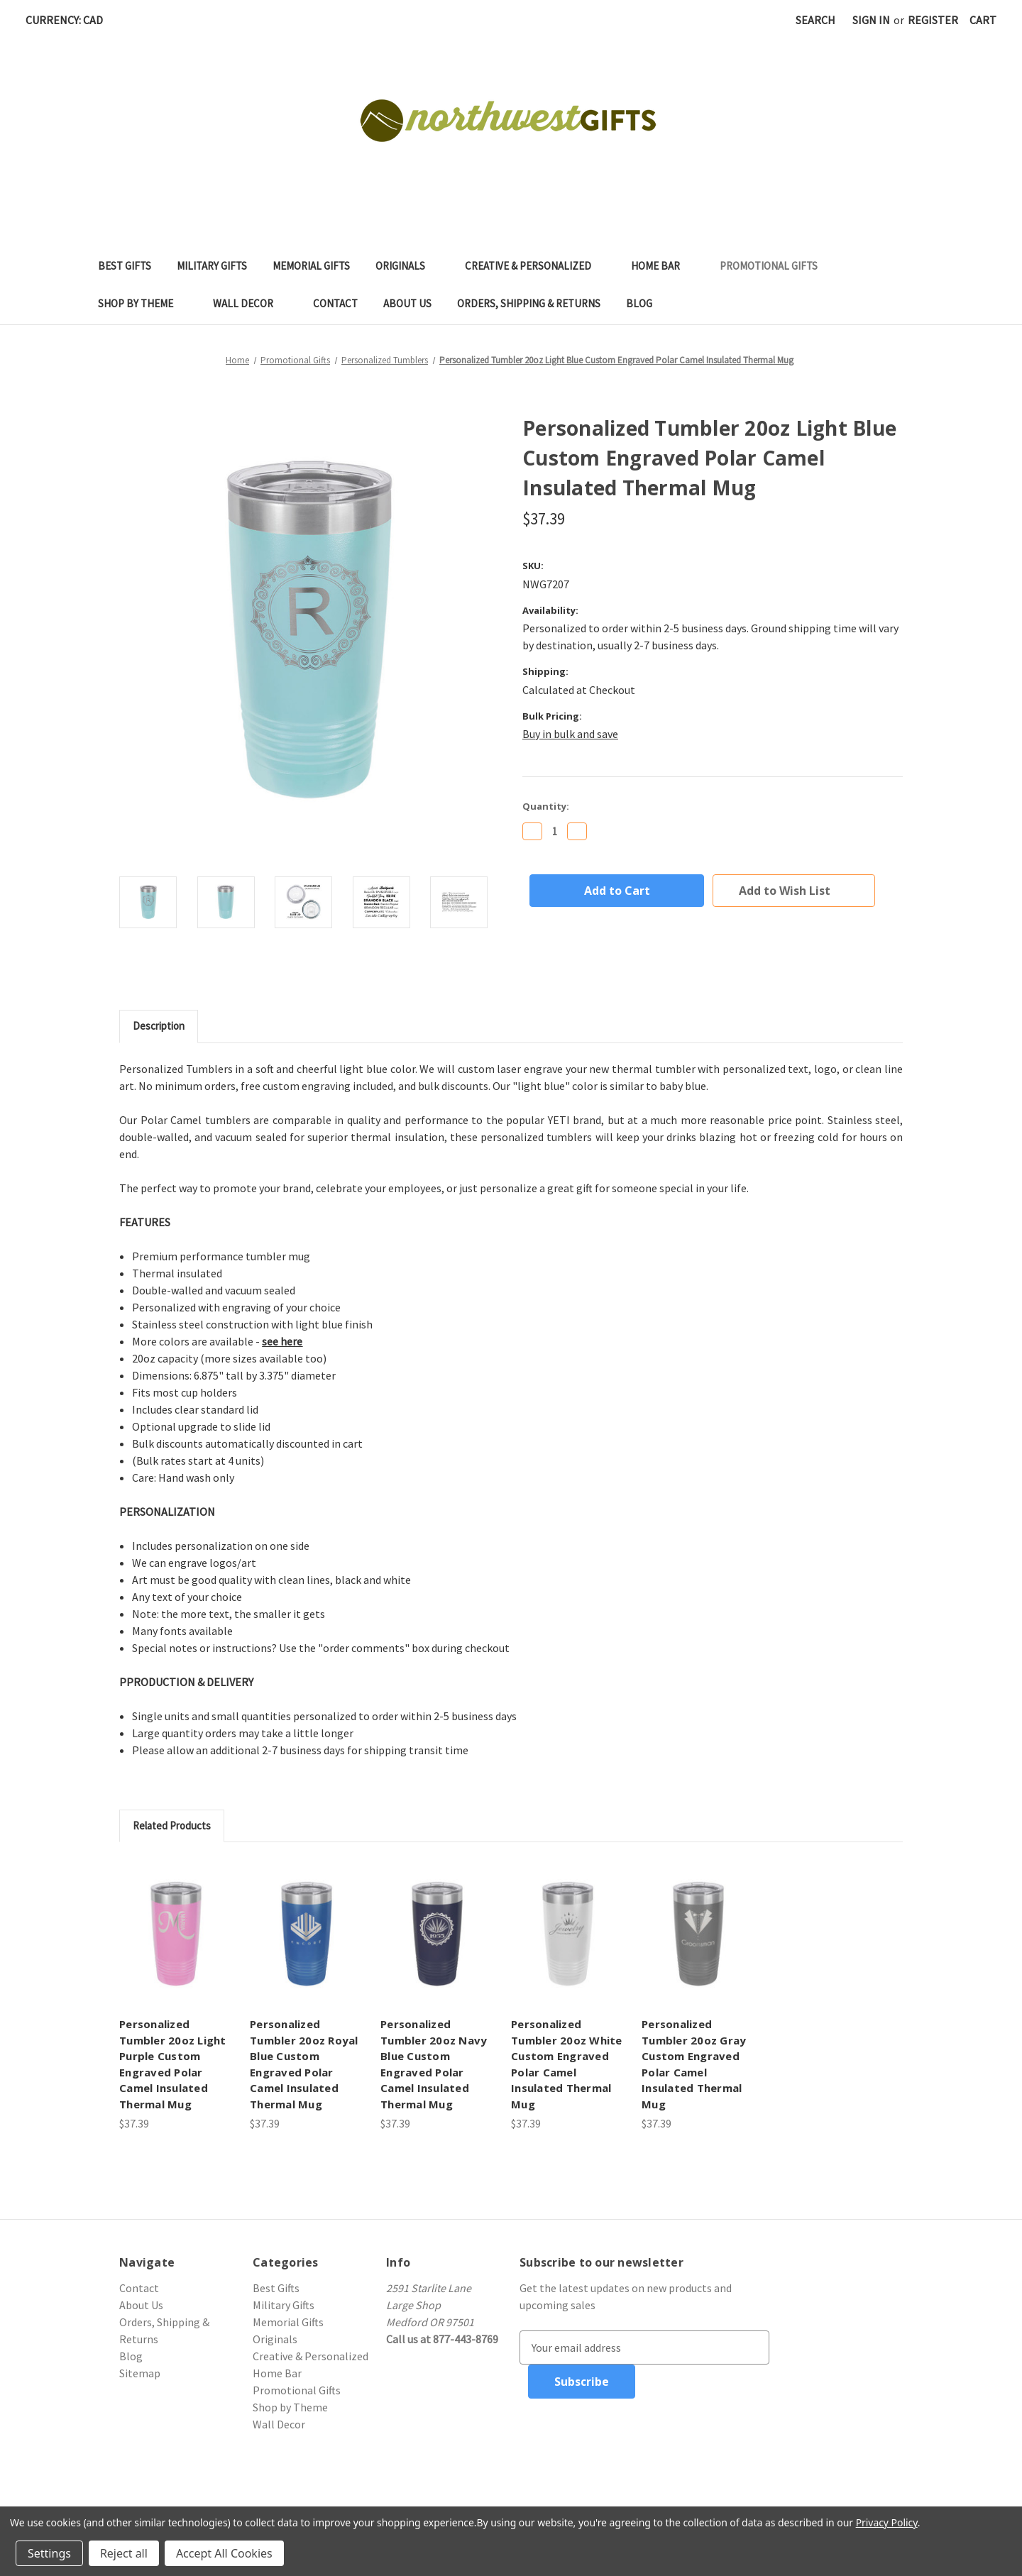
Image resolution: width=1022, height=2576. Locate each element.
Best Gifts (124, 266)
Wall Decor (250, 303)
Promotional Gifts (776, 266)
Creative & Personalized (535, 266)
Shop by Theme (142, 303)
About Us (407, 303)
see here (282, 1341)
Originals (407, 266)
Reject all (124, 2553)
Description (159, 1026)
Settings (49, 2553)
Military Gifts (212, 266)
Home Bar (662, 266)
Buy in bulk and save (570, 734)
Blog (639, 303)
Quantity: (545, 806)
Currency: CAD (69, 20)
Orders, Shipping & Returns (528, 303)
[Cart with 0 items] (983, 20)
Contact (335, 303)
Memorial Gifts (311, 266)
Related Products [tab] (172, 1825)
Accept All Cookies (224, 2553)
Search (815, 20)
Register (933, 20)
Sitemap (139, 2373)
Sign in (871, 20)
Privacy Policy (887, 2522)
